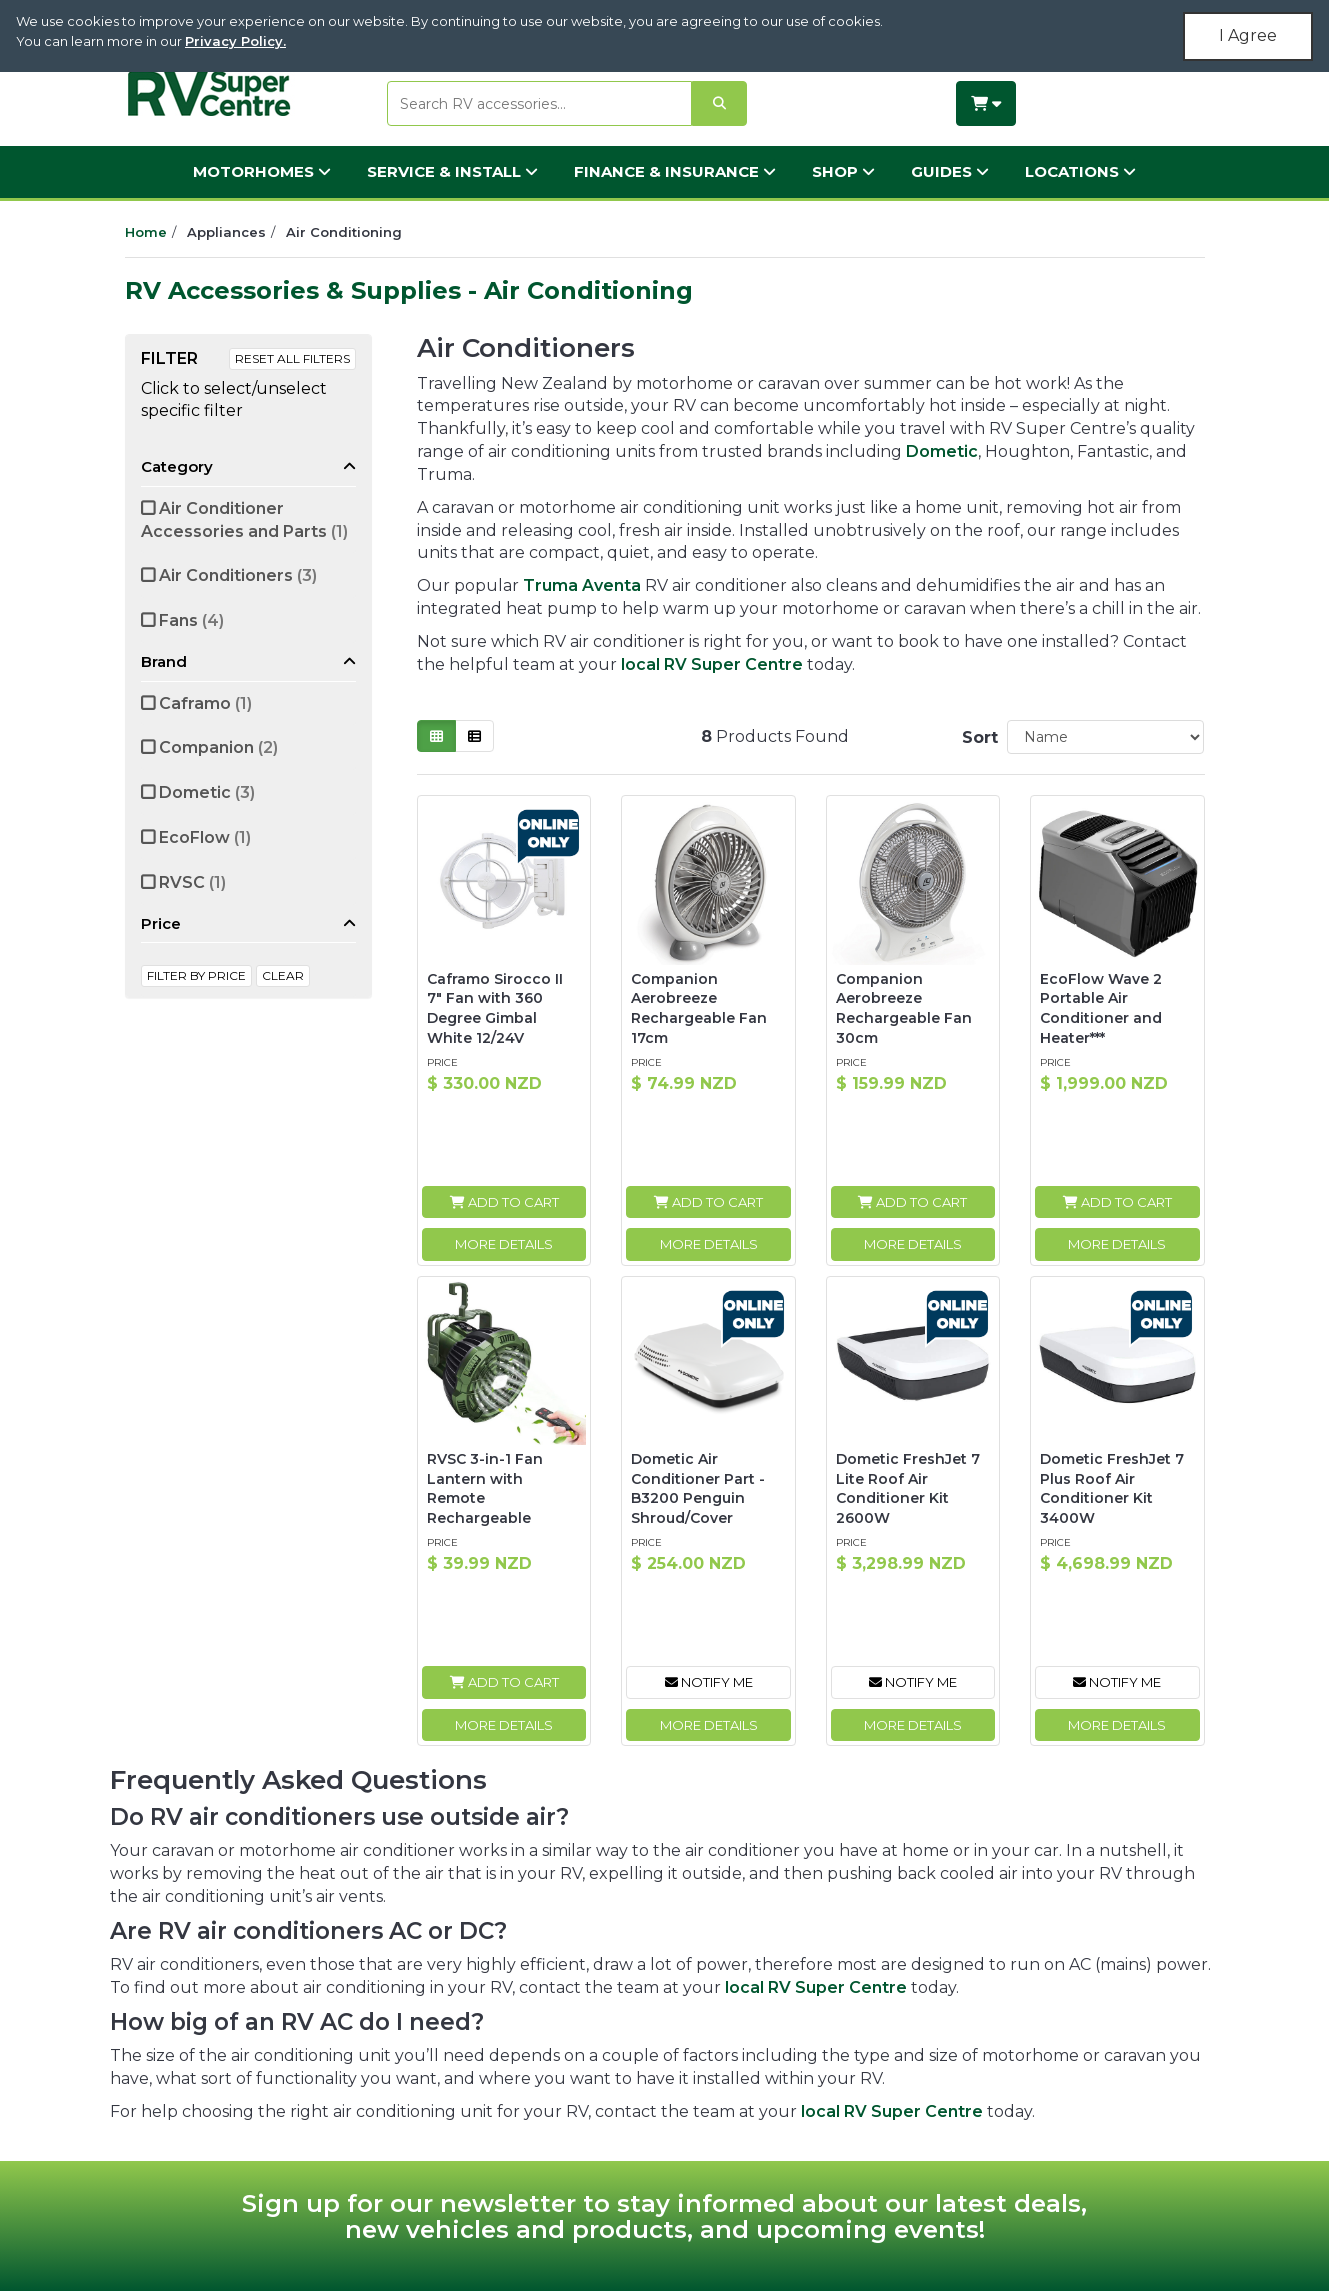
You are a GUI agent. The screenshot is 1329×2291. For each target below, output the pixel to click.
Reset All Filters (292, 358)
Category (177, 466)
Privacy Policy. (235, 41)
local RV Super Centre (712, 664)
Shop (843, 171)
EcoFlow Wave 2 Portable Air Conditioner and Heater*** (1101, 1008)
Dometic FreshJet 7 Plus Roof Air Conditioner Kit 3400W (1112, 1488)
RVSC (192, 882)
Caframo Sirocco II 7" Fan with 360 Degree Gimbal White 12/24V (495, 1008)
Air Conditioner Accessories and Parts (244, 520)
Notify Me (709, 1682)
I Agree (1248, 35)
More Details (504, 1244)
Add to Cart (504, 1202)
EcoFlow (205, 837)
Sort (977, 737)
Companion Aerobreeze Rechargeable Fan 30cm (904, 1008)
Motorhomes (262, 171)
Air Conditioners (238, 575)
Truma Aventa (582, 585)
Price (161, 923)
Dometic (207, 792)
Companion (218, 747)
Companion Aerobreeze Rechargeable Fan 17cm (699, 1008)
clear (283, 975)
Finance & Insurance (675, 171)
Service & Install (452, 171)
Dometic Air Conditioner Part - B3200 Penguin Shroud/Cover (698, 1488)
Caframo (205, 703)
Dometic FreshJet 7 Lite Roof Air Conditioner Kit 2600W (908, 1488)
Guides (950, 171)
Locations (1080, 171)
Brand (164, 661)
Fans (191, 620)
